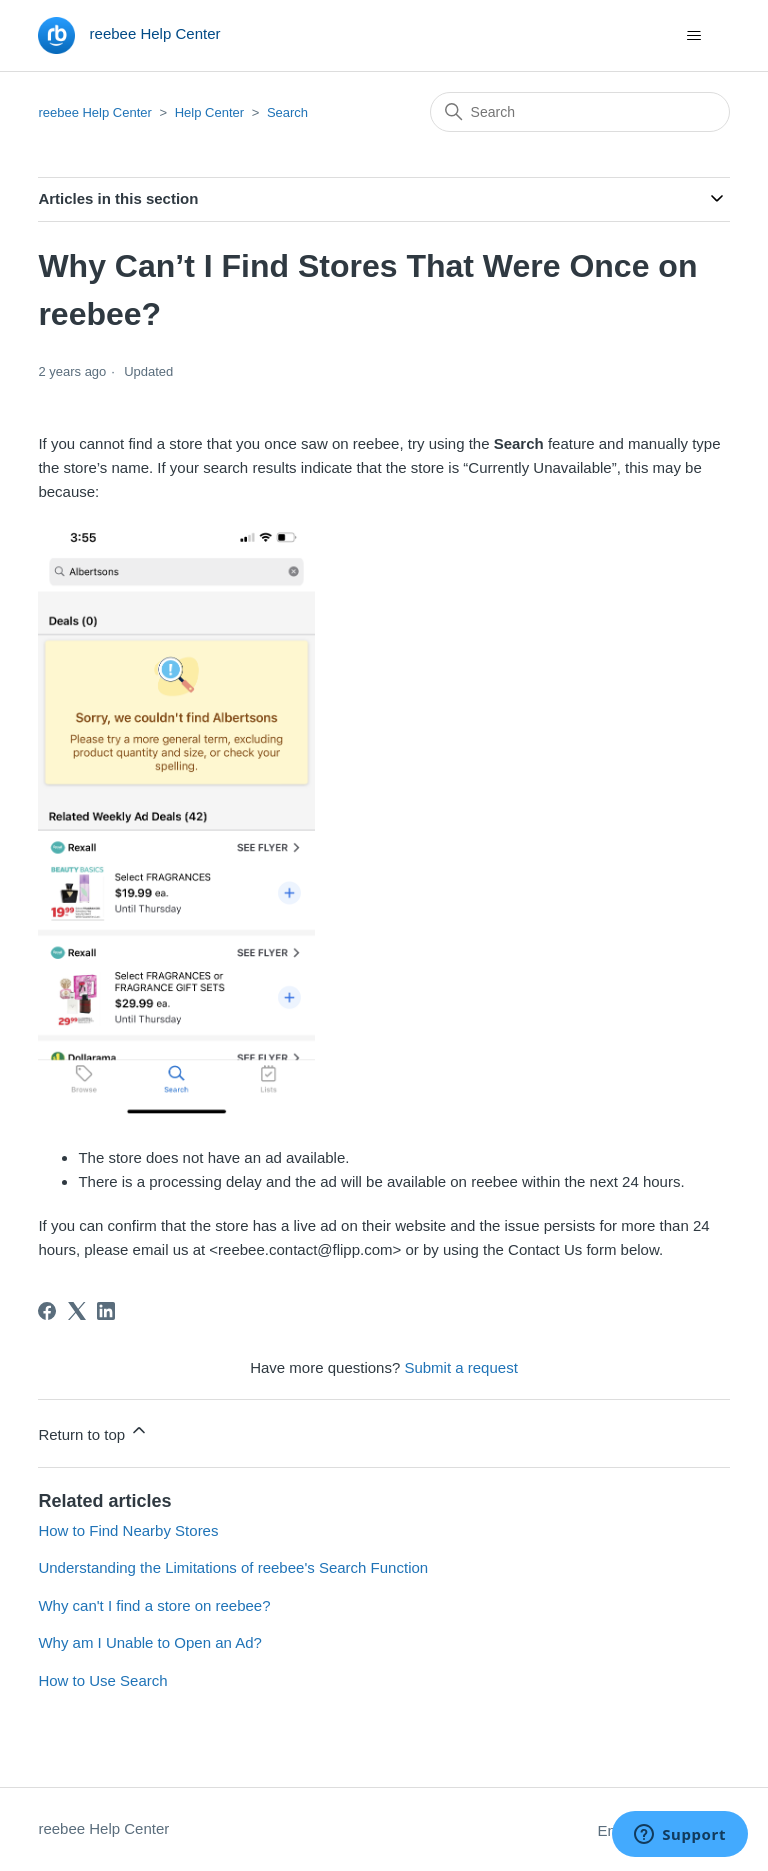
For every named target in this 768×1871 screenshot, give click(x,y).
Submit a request (460, 1367)
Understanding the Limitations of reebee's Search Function (233, 1567)
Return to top (93, 1431)
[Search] (580, 112)
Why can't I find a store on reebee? (154, 1605)
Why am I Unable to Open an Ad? (149, 1642)
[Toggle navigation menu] (694, 36)
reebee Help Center (94, 112)
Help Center (211, 112)
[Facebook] (47, 1311)
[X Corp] (77, 1311)
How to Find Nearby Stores (128, 1530)
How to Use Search (102, 1680)
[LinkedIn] (106, 1311)
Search (287, 112)
